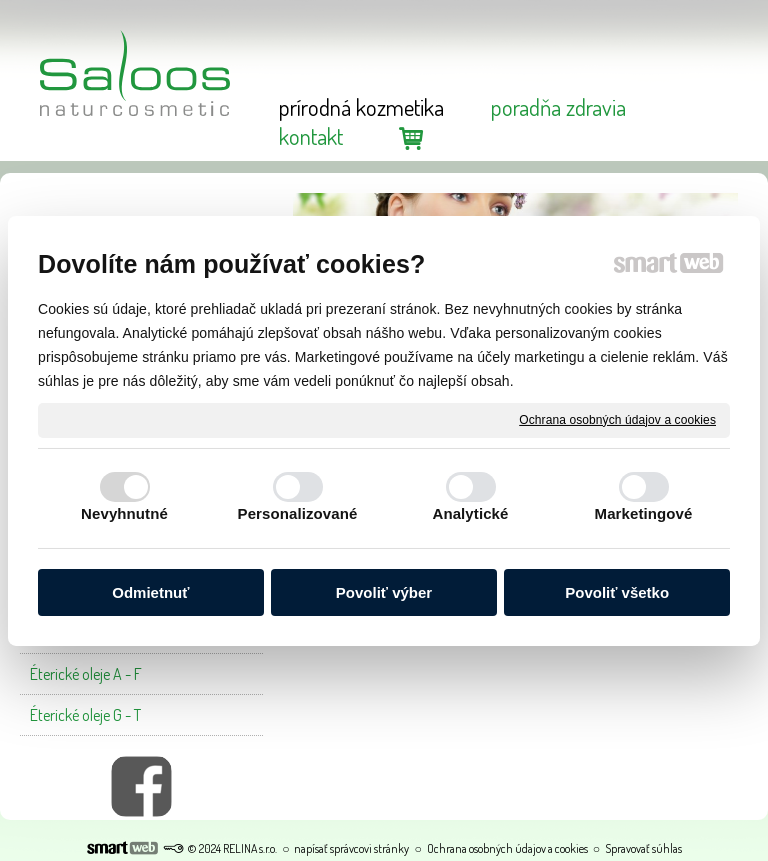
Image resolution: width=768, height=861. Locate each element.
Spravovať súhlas (643, 848)
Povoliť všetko (617, 592)
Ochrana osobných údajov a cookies (617, 419)
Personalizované (298, 513)
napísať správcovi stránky (351, 848)
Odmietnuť (150, 592)
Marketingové (644, 513)
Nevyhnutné (124, 513)
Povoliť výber (384, 592)
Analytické (470, 513)
